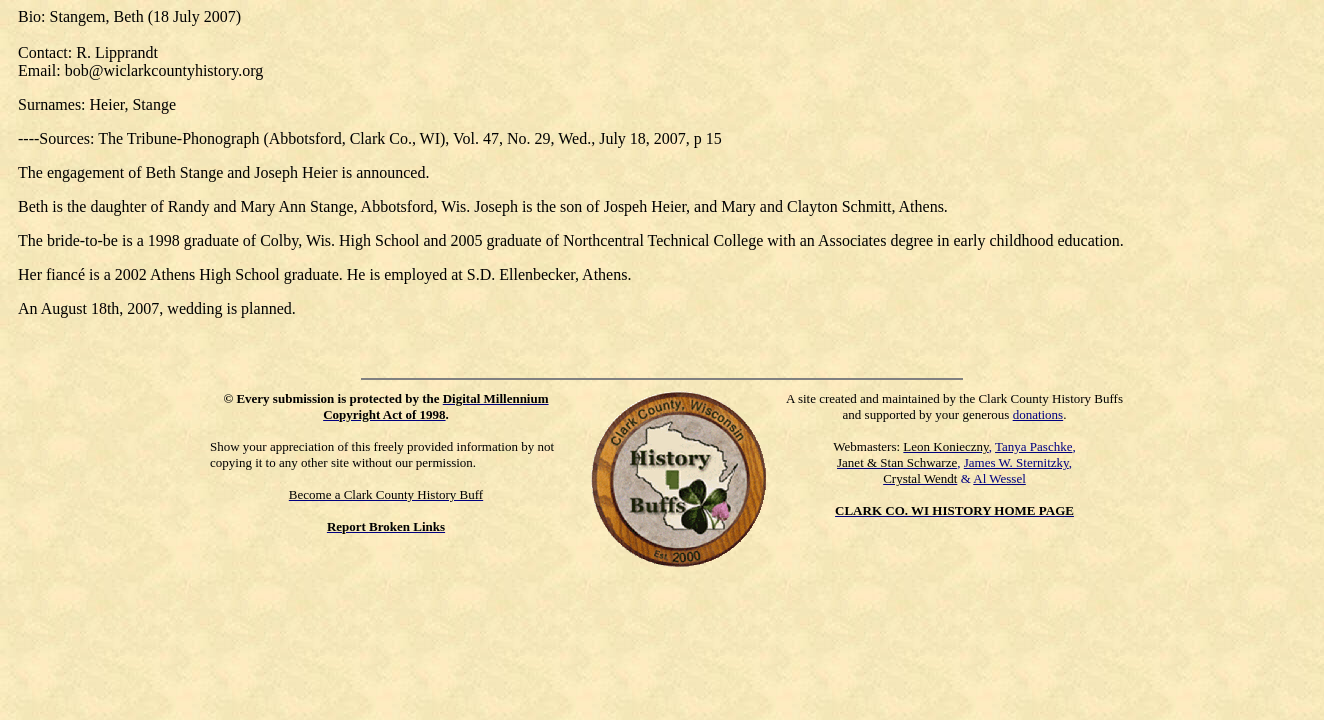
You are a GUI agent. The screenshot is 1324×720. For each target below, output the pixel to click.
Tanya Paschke (1033, 446)
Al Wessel (999, 478)
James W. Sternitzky (1016, 462)
